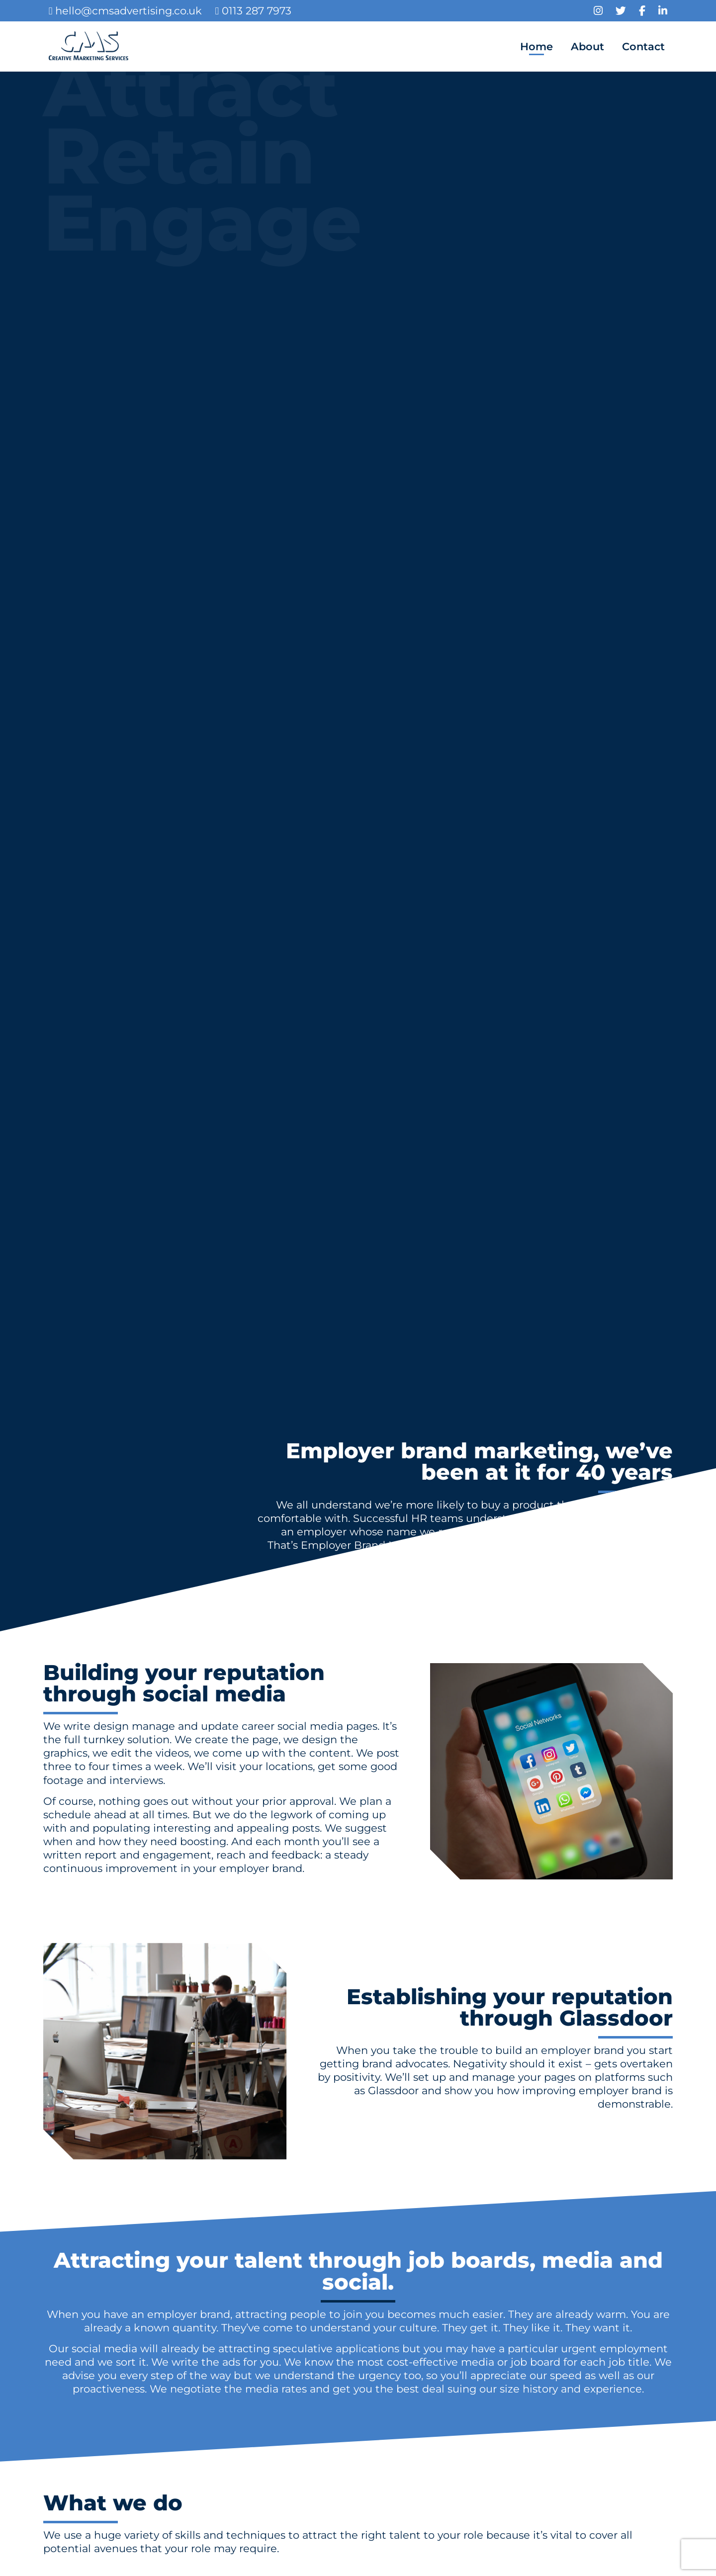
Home (536, 46)
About (587, 46)
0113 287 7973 (253, 10)
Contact (643, 46)
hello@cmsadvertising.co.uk (125, 10)
